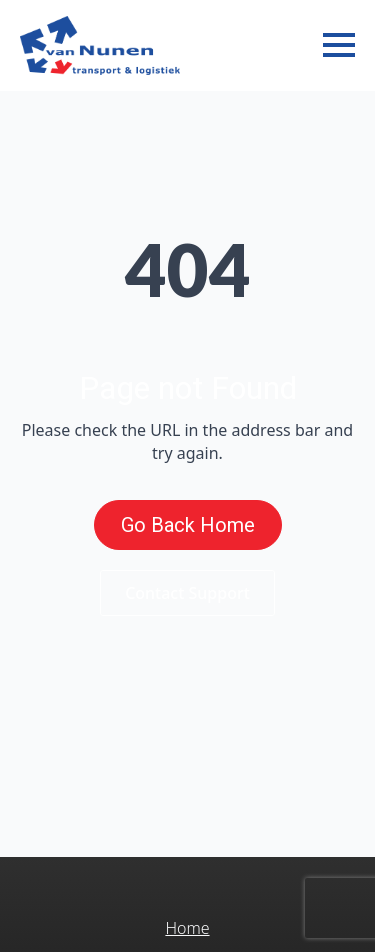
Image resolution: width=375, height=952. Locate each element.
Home (187, 928)
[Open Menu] (339, 45)
